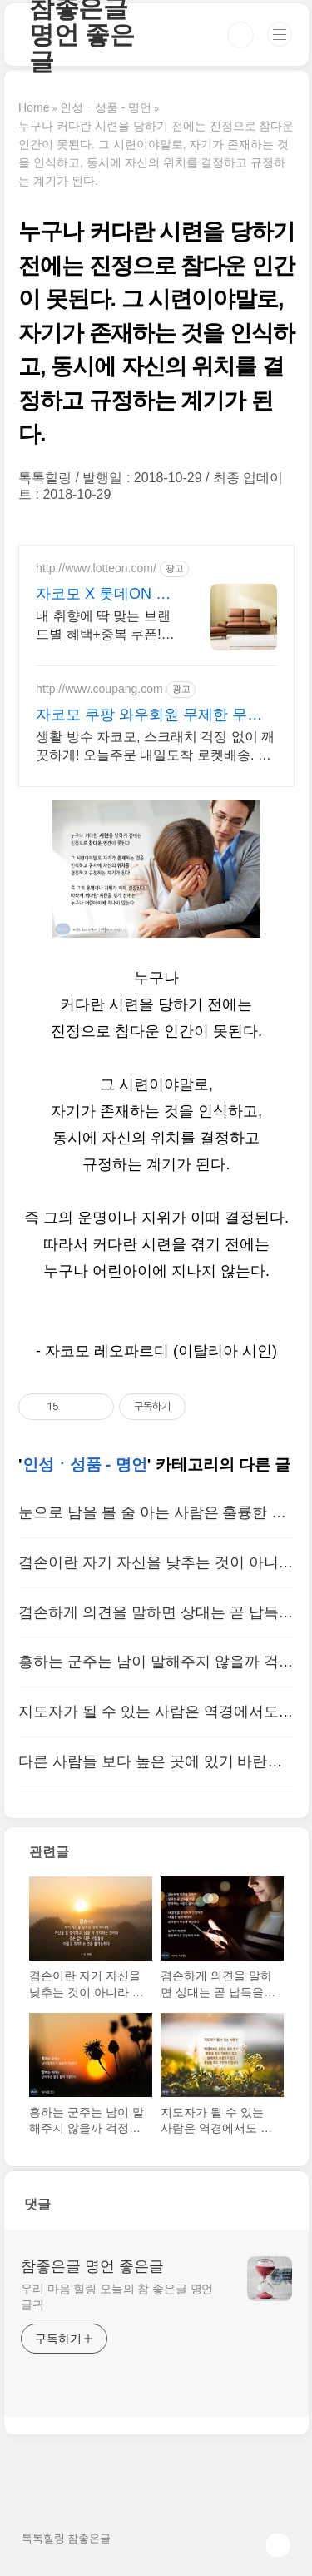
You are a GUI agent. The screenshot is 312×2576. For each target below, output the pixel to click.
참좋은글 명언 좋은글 (92, 2266)
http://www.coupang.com (99, 688)
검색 (240, 34)
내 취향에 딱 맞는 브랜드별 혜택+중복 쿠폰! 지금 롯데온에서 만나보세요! (106, 626)
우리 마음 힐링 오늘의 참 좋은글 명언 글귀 (117, 2296)
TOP (278, 2545)
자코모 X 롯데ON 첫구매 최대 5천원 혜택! (103, 594)
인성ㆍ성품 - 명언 (84, 1464)
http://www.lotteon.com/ (96, 568)
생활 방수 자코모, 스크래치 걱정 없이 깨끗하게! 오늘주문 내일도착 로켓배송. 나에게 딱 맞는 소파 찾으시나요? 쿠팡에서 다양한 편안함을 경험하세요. (155, 747)
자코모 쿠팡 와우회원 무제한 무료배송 (149, 715)
